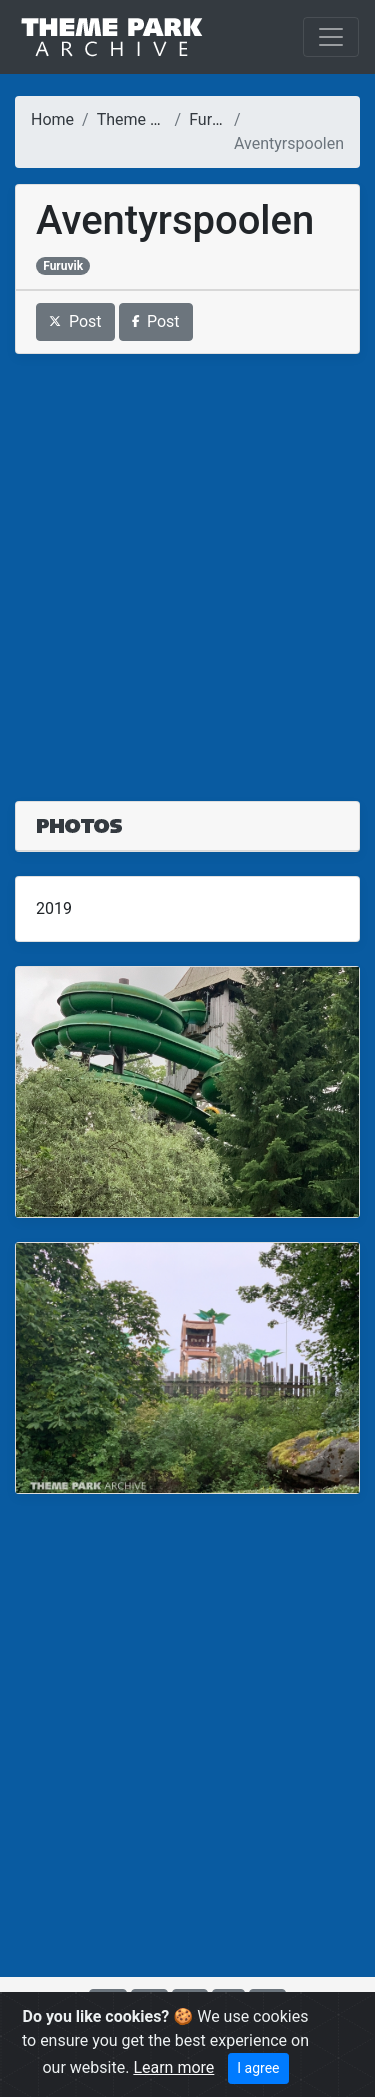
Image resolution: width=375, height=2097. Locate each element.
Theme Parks (144, 119)
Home (52, 119)
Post (75, 321)
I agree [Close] (258, 2068)
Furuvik (214, 119)
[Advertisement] (187, 565)
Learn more (173, 2067)
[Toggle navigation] (331, 37)
